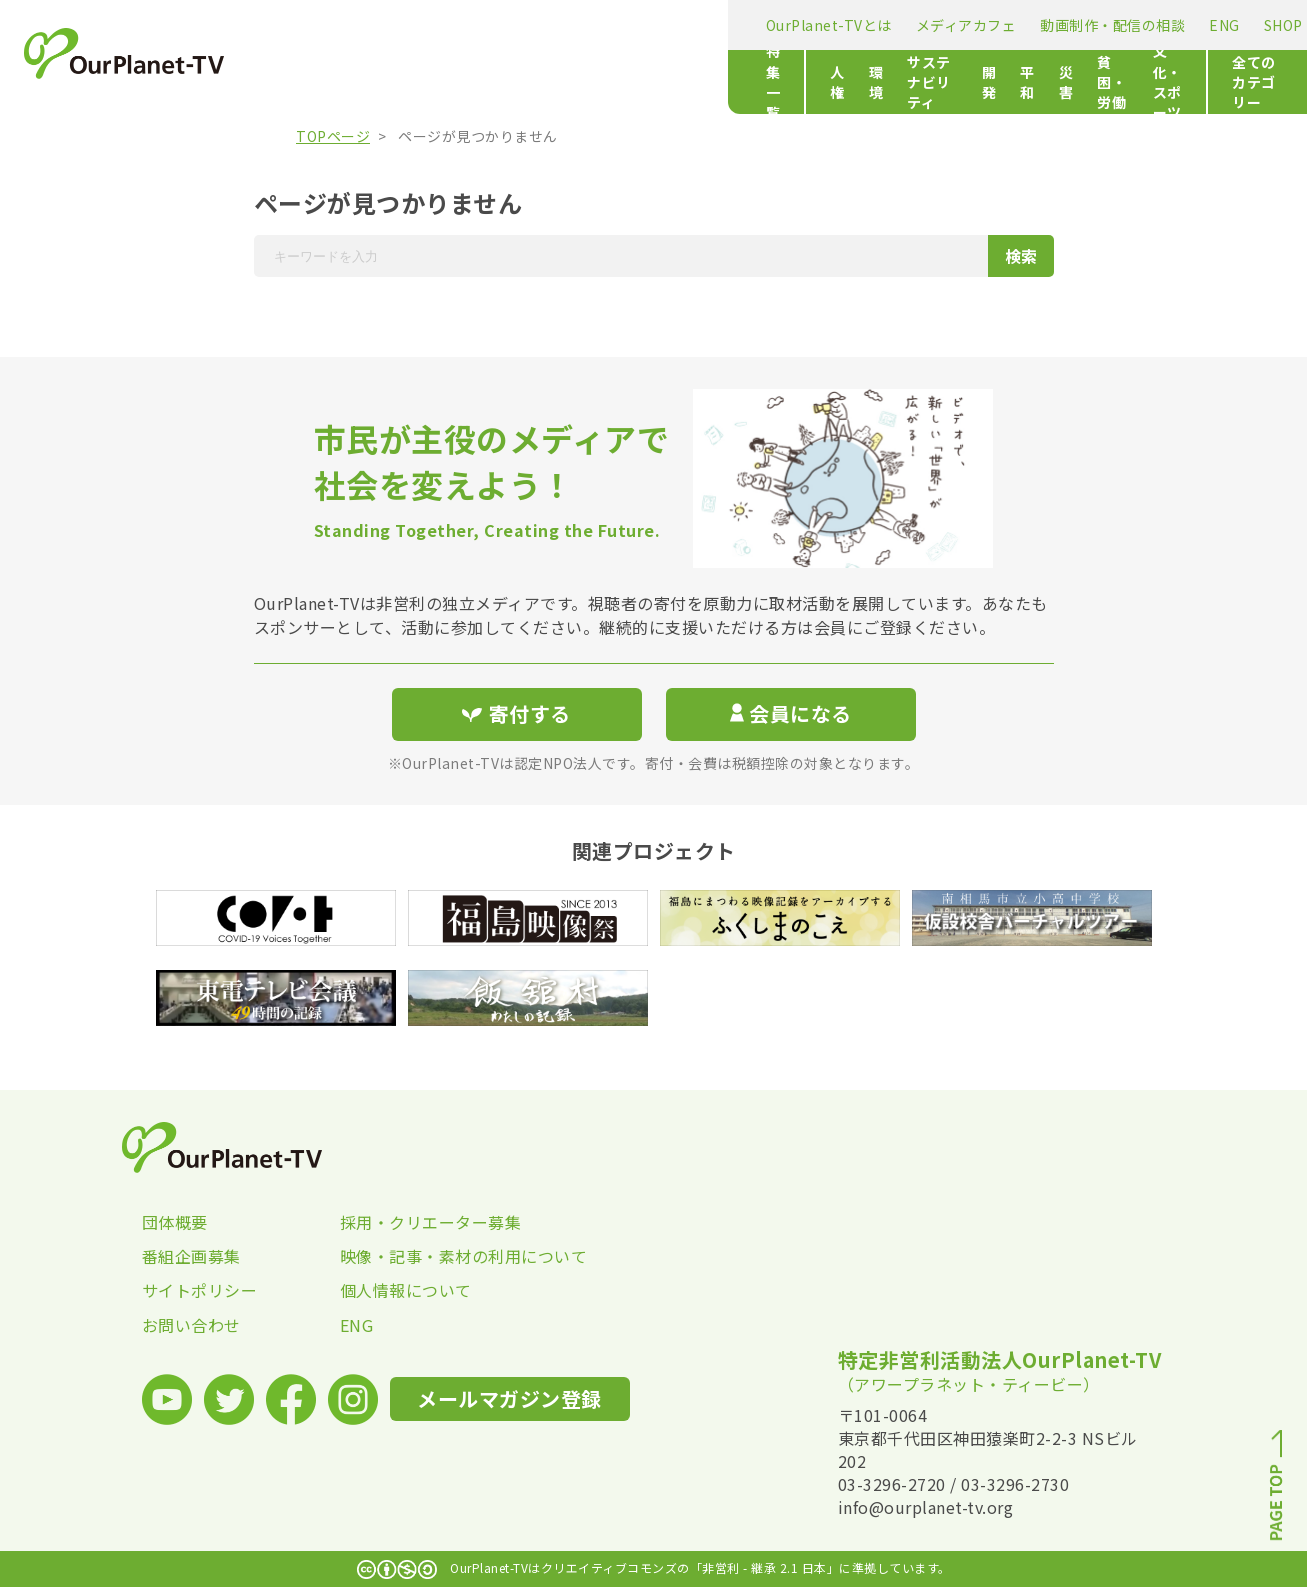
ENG (753, 25)
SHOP (811, 25)
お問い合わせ (191, 1325)
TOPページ (333, 136)
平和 (714, 82)
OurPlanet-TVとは (357, 25)
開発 (661, 82)
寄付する (1100, 20)
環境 (469, 82)
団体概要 (175, 1222)
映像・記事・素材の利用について (439, 1256)
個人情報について (406, 1290)
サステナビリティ (565, 82)
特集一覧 (323, 82)
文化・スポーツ (954, 82)
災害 (767, 82)
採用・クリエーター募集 (431, 1222)
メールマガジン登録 (949, 23)
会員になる (791, 713)
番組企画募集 (191, 1256)
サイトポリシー (200, 1290)
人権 (416, 82)
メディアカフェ (494, 25)
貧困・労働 (842, 82)
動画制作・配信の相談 (641, 25)
